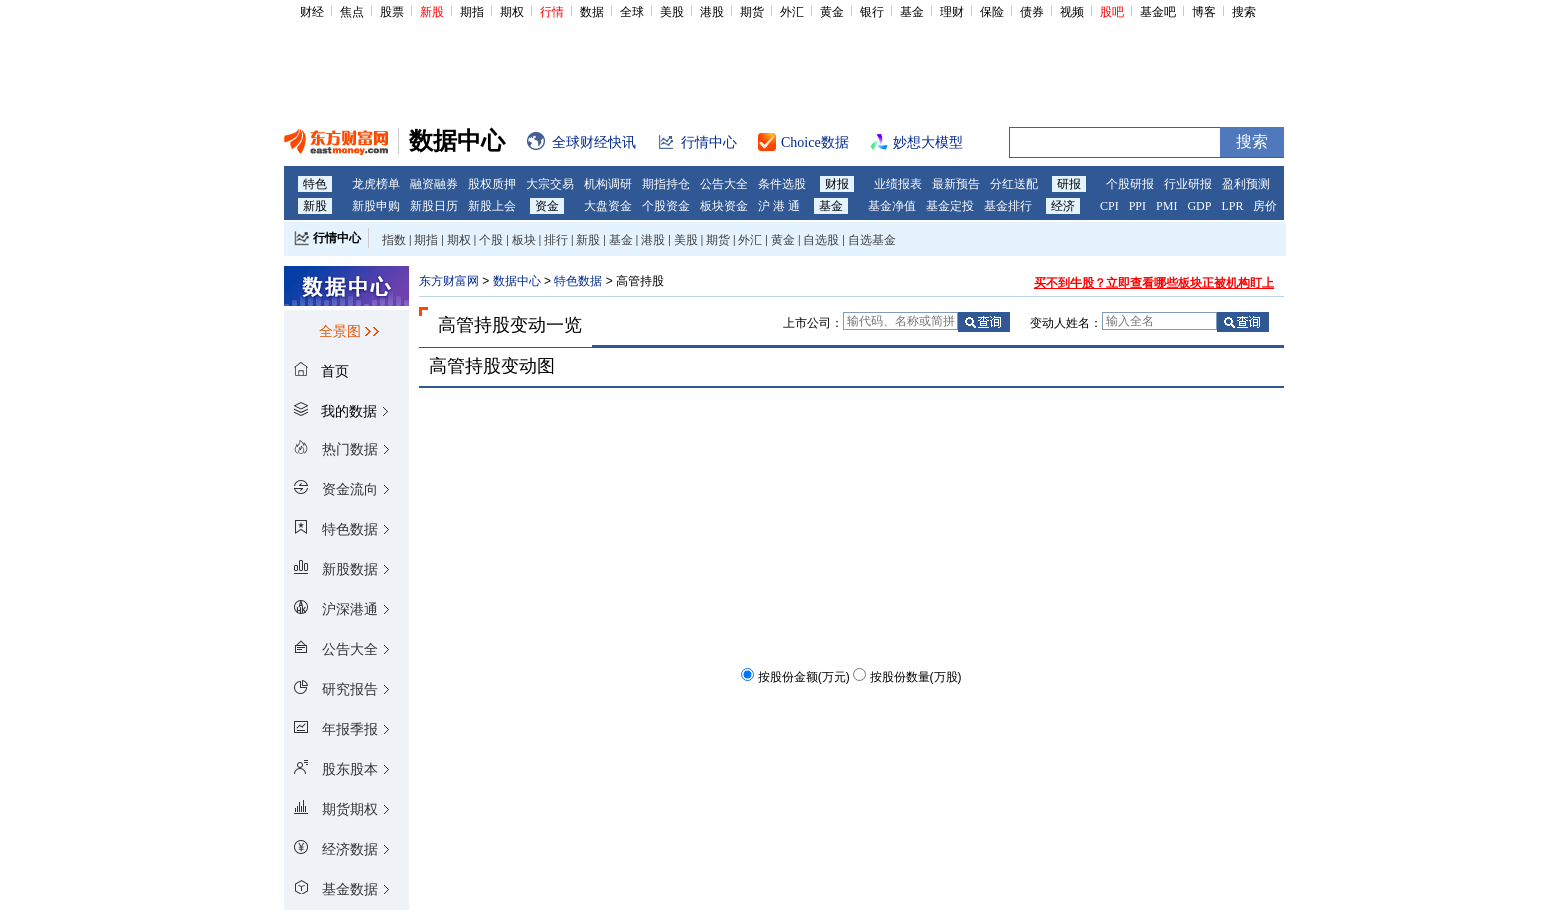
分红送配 (1014, 184)
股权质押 (492, 184)
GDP (1199, 206)
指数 (394, 240)
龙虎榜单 (376, 184)
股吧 (1112, 12)
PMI (1166, 206)
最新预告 (956, 184)
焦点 (352, 12)
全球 (632, 12)
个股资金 (666, 206)
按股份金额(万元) (804, 677)
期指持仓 (666, 184)
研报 (1069, 184)
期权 (512, 12)
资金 (547, 206)
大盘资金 (608, 206)
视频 (1072, 12)
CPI (1109, 206)
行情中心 (337, 238)
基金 (912, 12)
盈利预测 (1246, 184)
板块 (524, 240)
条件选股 (782, 184)
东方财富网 (449, 281)
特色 (315, 184)
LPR (1232, 206)
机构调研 (608, 184)
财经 (312, 12)
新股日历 (434, 206)
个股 (491, 240)
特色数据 (578, 281)
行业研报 (1188, 184)
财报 (837, 184)
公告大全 (724, 184)
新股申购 (376, 206)
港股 (712, 12)
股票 (392, 12)
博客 (1204, 12)
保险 (992, 12)
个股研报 (1130, 184)
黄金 (832, 12)
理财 (952, 12)
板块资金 (724, 206)
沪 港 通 (779, 206)
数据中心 (517, 281)
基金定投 (950, 206)
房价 (1265, 206)
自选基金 (872, 240)
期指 (472, 12)
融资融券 (434, 184)
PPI (1137, 206)
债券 (1032, 12)
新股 (432, 12)
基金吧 (1158, 12)
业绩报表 (898, 184)
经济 (1063, 206)
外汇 (792, 12)
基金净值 (892, 206)
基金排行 (1008, 206)
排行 (556, 240)
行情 (552, 12)
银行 (872, 12)
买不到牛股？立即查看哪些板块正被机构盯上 (1154, 283)
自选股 (821, 240)
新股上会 (492, 206)
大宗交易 (550, 184)
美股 (672, 12)
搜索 (1244, 12)
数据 (592, 12)
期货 (752, 12)
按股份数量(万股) (916, 677)
